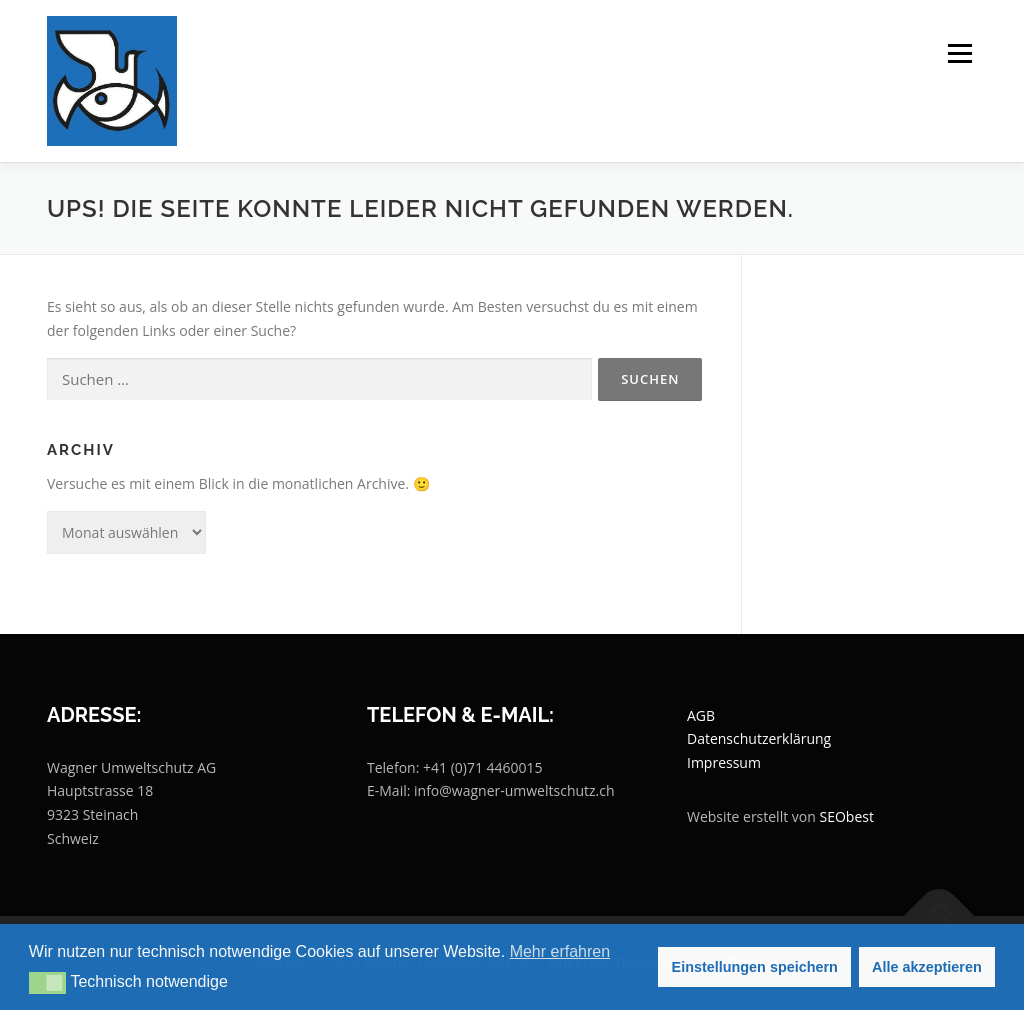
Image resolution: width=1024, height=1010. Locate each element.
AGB (701, 715)
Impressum (724, 762)
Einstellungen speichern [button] (755, 967)
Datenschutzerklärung (759, 738)
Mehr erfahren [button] (560, 951)
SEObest (846, 816)
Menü (959, 53)
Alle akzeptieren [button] (927, 967)
